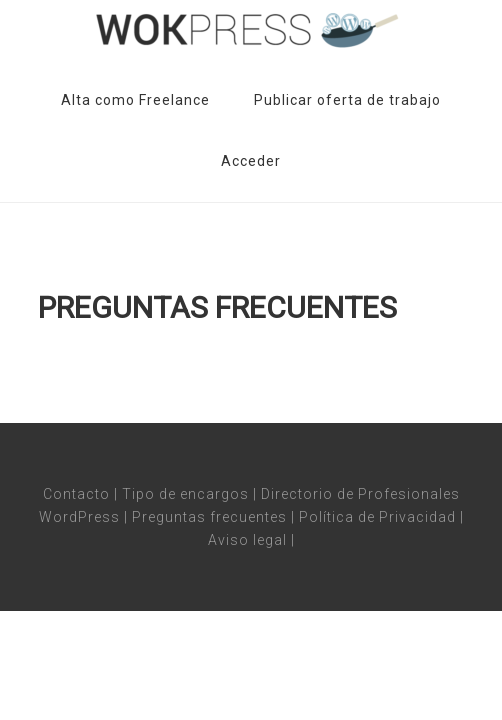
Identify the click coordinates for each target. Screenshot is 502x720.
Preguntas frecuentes (209, 517)
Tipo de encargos (185, 494)
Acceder (251, 161)
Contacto (76, 494)
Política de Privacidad (377, 517)
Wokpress (251, 30)
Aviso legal (247, 540)
